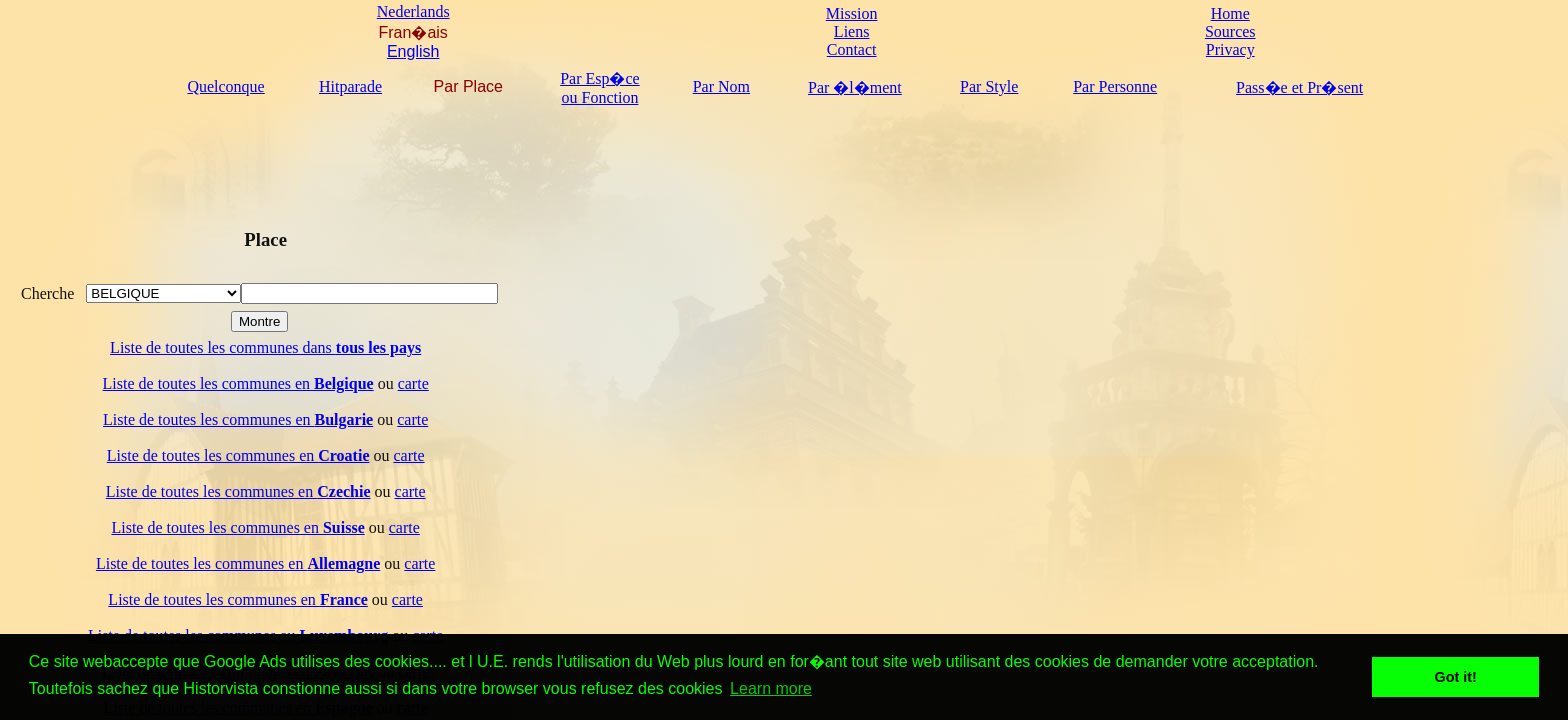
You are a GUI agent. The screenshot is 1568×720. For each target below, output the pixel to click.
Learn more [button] (771, 688)
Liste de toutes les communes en (238, 383)
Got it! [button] (1456, 677)
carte (413, 383)
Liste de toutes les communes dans (265, 347)
